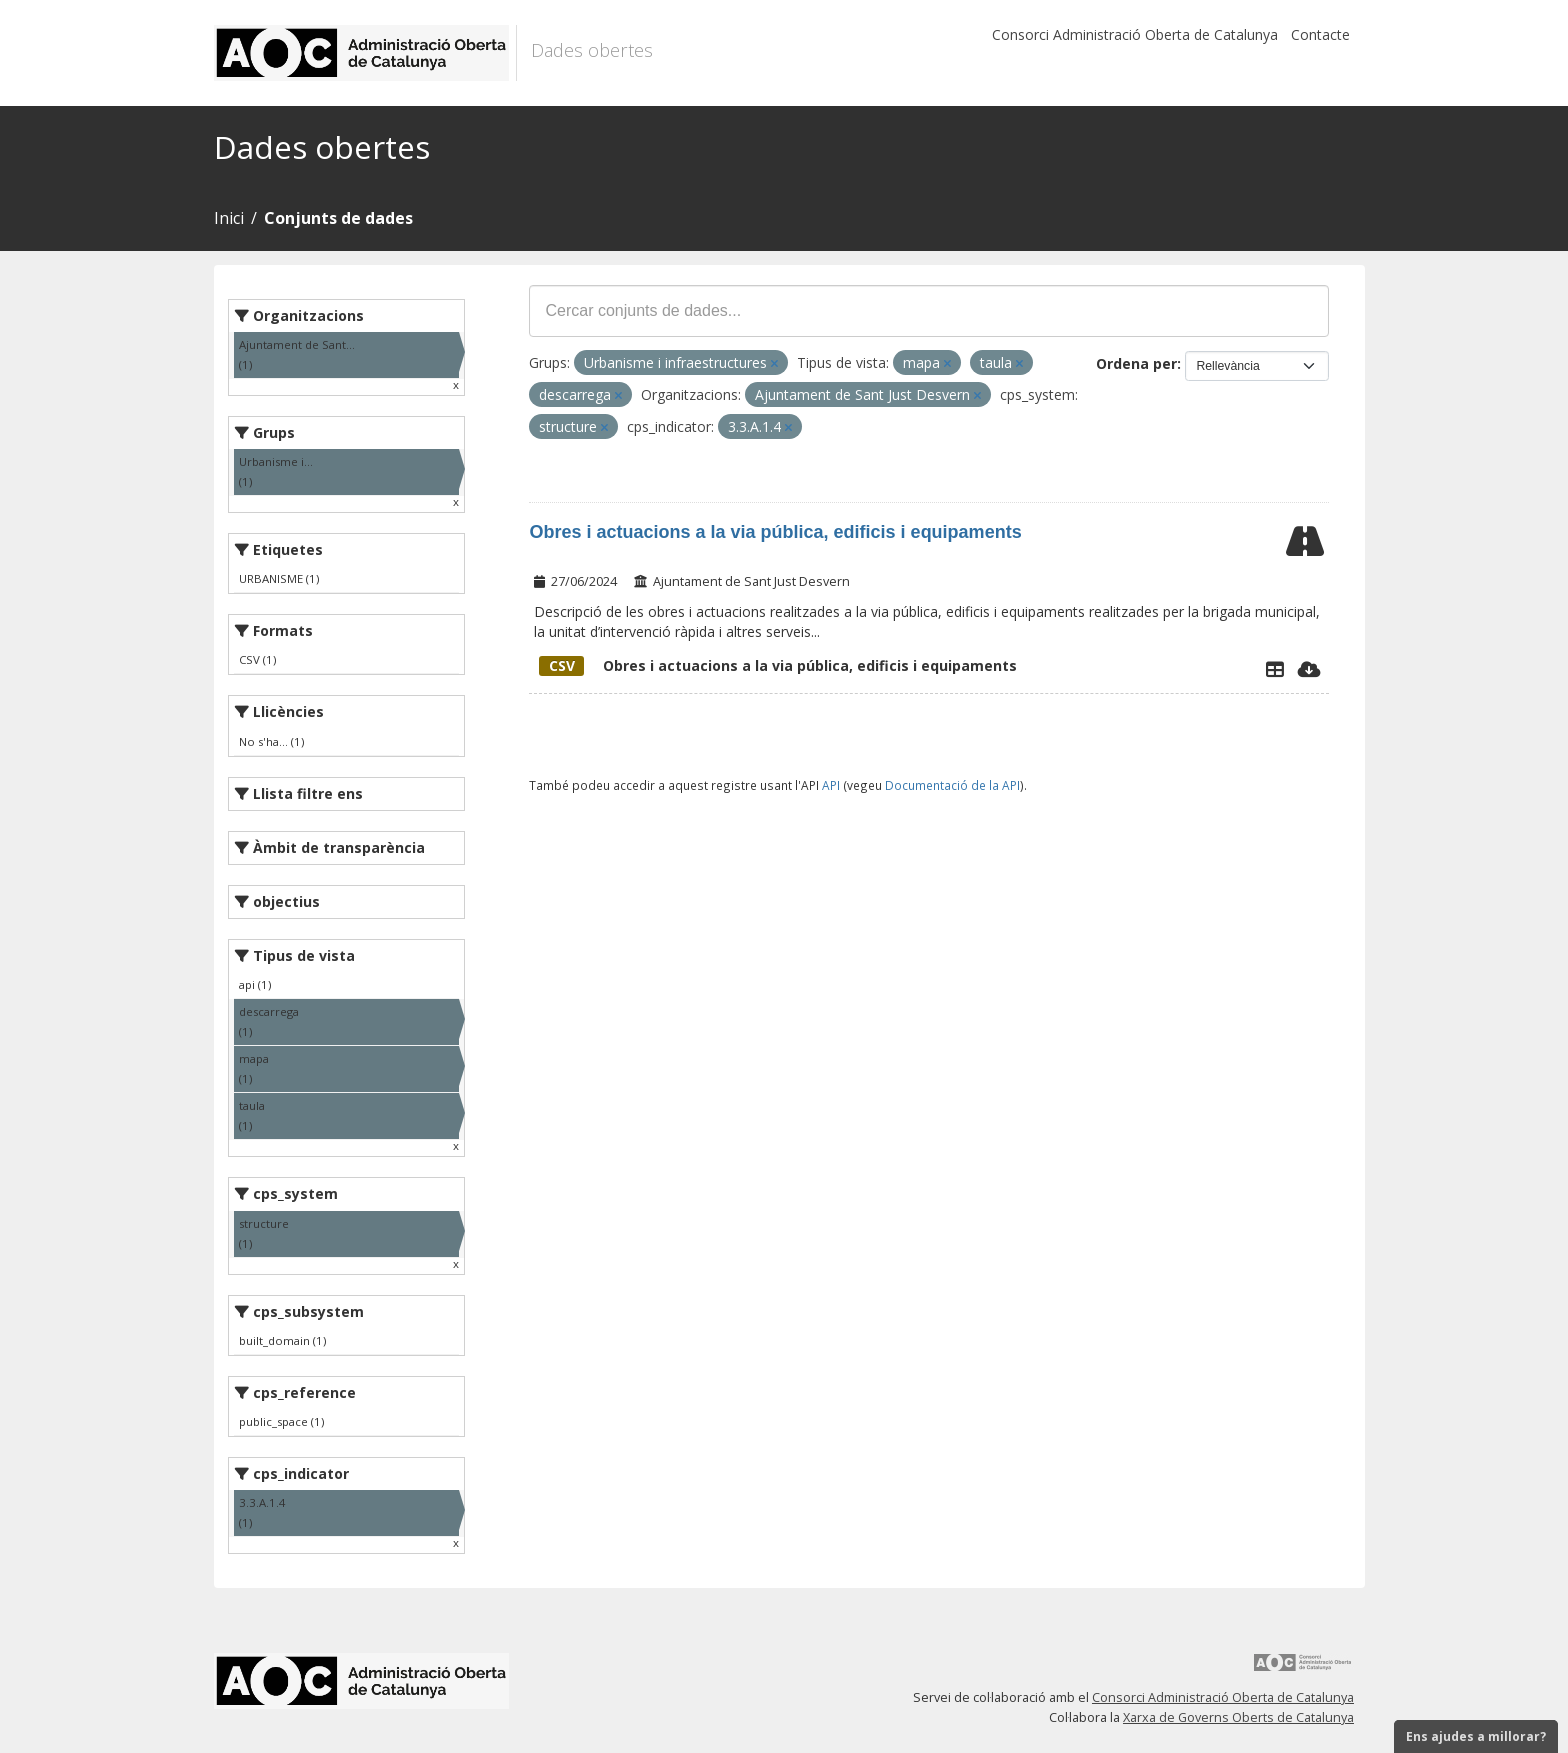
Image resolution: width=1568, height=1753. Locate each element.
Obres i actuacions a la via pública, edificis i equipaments (775, 532)
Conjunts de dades (338, 218)
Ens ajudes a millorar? (1476, 1736)
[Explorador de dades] (1275, 669)
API (831, 785)
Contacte (1320, 34)
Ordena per (1136, 363)
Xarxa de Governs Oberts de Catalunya (1238, 1717)
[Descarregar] (1309, 669)
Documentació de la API (952, 785)
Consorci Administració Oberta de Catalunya (1135, 34)
